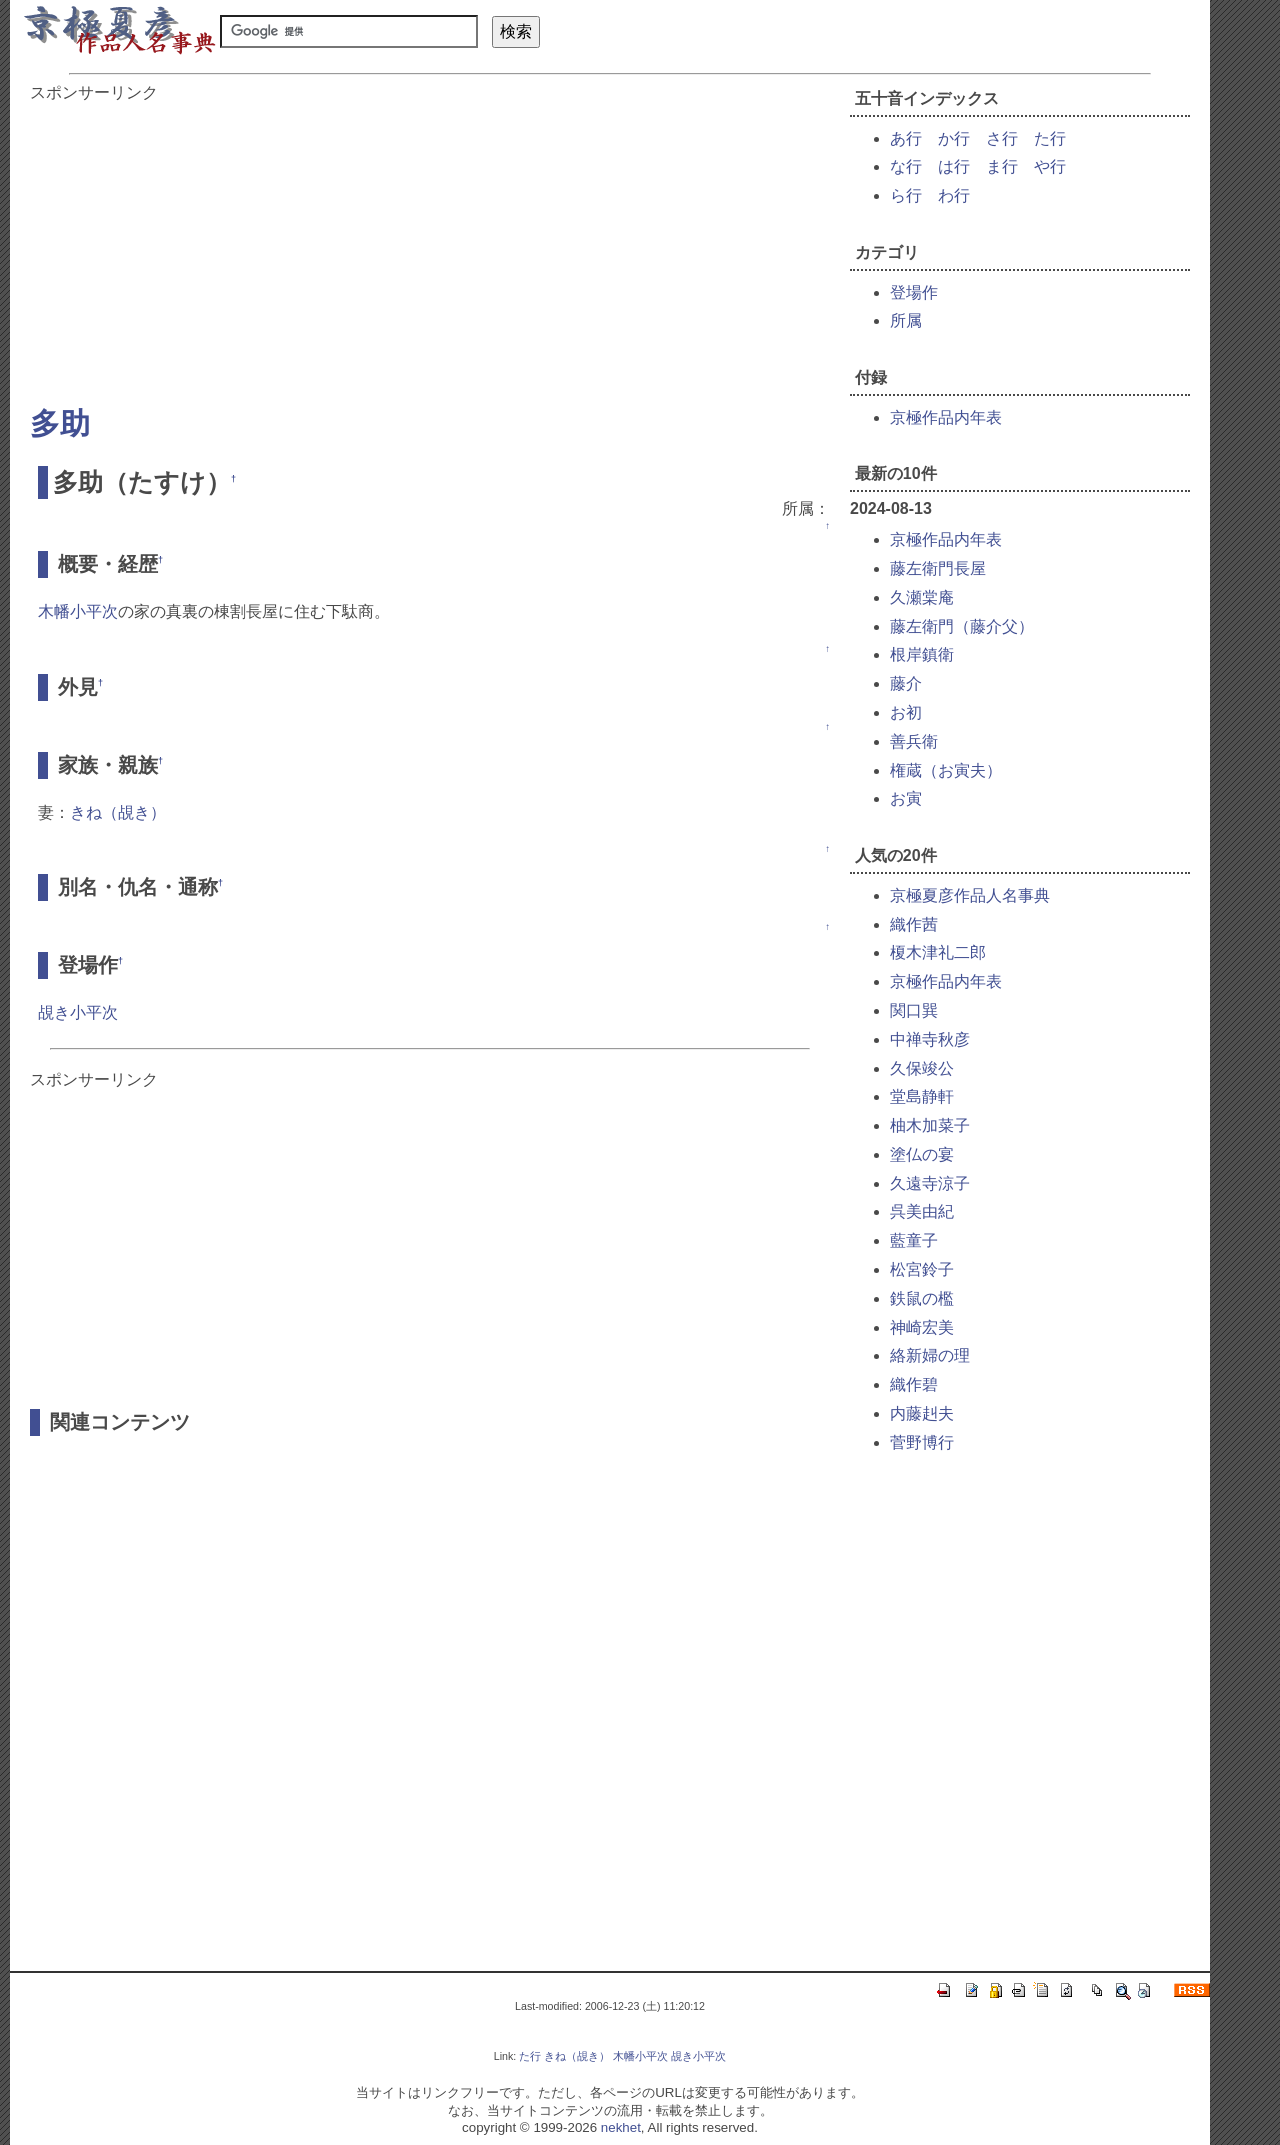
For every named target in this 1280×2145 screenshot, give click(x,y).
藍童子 (914, 1240)
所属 (906, 320)
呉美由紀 (922, 1211)
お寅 (906, 798)
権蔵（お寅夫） (946, 770)
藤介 (906, 683)
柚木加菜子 (930, 1125)
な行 (906, 166)
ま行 (1002, 166)
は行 (954, 166)
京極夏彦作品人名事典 (970, 895)
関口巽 (914, 1010)
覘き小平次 (78, 1012)
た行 (1050, 138)
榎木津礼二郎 (938, 952)
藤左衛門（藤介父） (962, 626)
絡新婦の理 (930, 1355)
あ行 (906, 138)
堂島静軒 (922, 1096)
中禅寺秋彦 (930, 1039)
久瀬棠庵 (922, 597)
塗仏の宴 (922, 1154)
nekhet (621, 2127)
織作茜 (914, 924)
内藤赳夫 (922, 1413)
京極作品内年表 (946, 417)
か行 (954, 138)
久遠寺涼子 (930, 1183)
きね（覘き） (118, 812)
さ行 (1002, 138)
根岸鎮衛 (922, 654)
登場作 (914, 292)
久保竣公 (922, 1068)
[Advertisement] (430, 244)
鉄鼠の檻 (922, 1298)
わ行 (954, 195)
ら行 (906, 195)
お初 (906, 712)
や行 (1050, 166)
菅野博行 (922, 1442)
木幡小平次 (78, 611)
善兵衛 (914, 741)
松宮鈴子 (922, 1269)
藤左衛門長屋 (938, 568)
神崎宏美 (922, 1327)
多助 (60, 423)
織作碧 (914, 1384)
